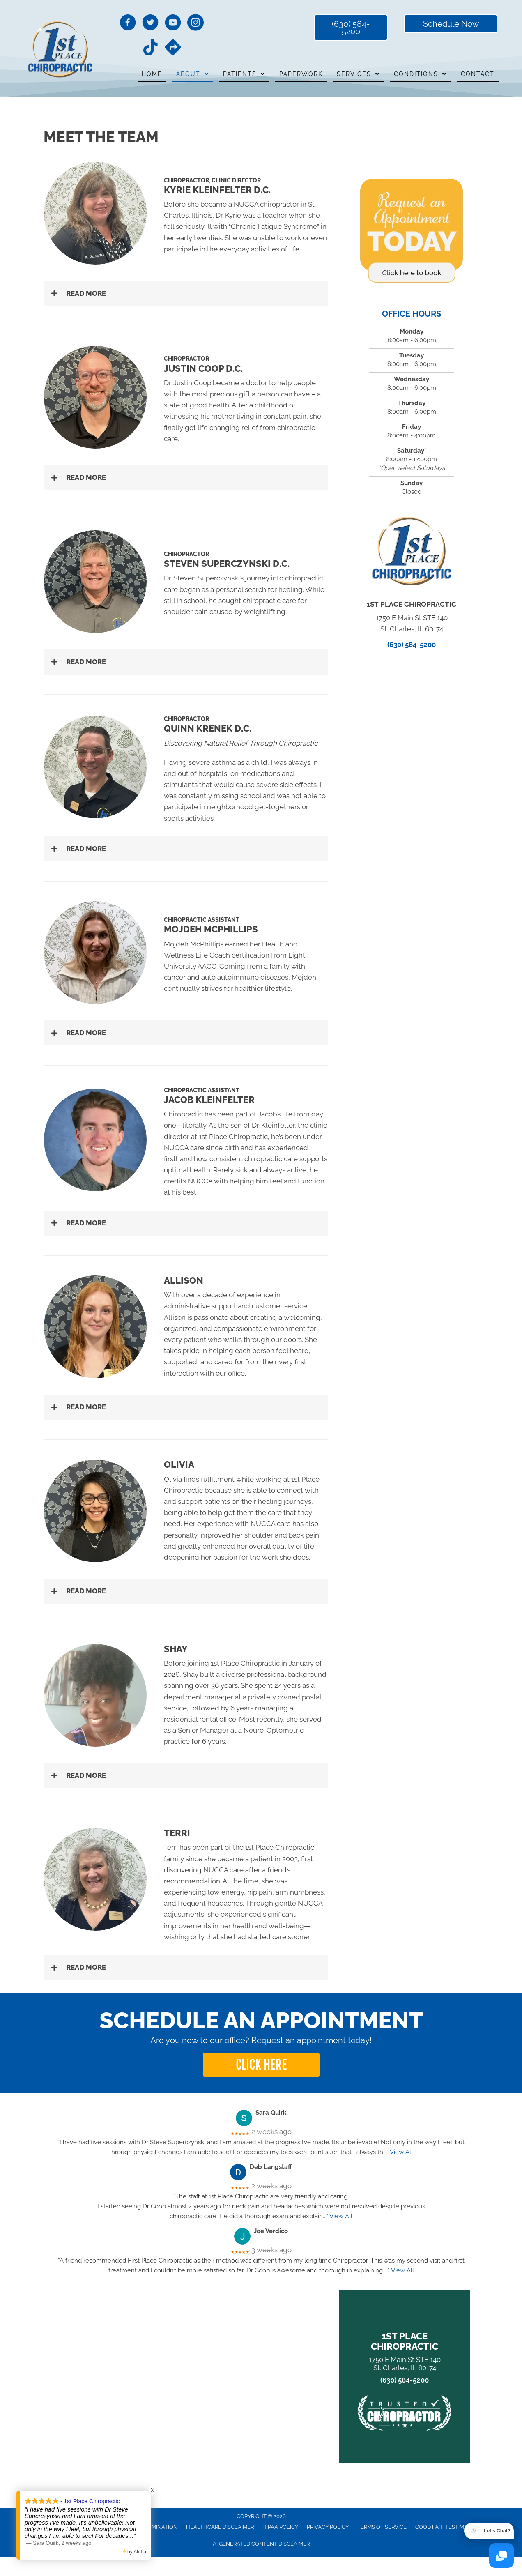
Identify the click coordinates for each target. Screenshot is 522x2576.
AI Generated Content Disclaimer (261, 2544)
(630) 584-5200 (411, 644)
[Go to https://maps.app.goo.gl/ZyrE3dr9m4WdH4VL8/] (173, 48)
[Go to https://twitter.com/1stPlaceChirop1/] (150, 23)
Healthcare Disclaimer (220, 2527)
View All (401, 2151)
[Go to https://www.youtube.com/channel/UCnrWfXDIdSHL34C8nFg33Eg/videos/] (173, 23)
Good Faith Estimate (444, 2527)
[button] (186, 293)
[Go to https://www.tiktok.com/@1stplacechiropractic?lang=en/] (150, 48)
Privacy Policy (328, 2527)
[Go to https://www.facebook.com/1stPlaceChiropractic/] (128, 23)
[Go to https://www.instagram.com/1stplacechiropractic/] (195, 23)
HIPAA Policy (280, 2527)
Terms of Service (382, 2527)
